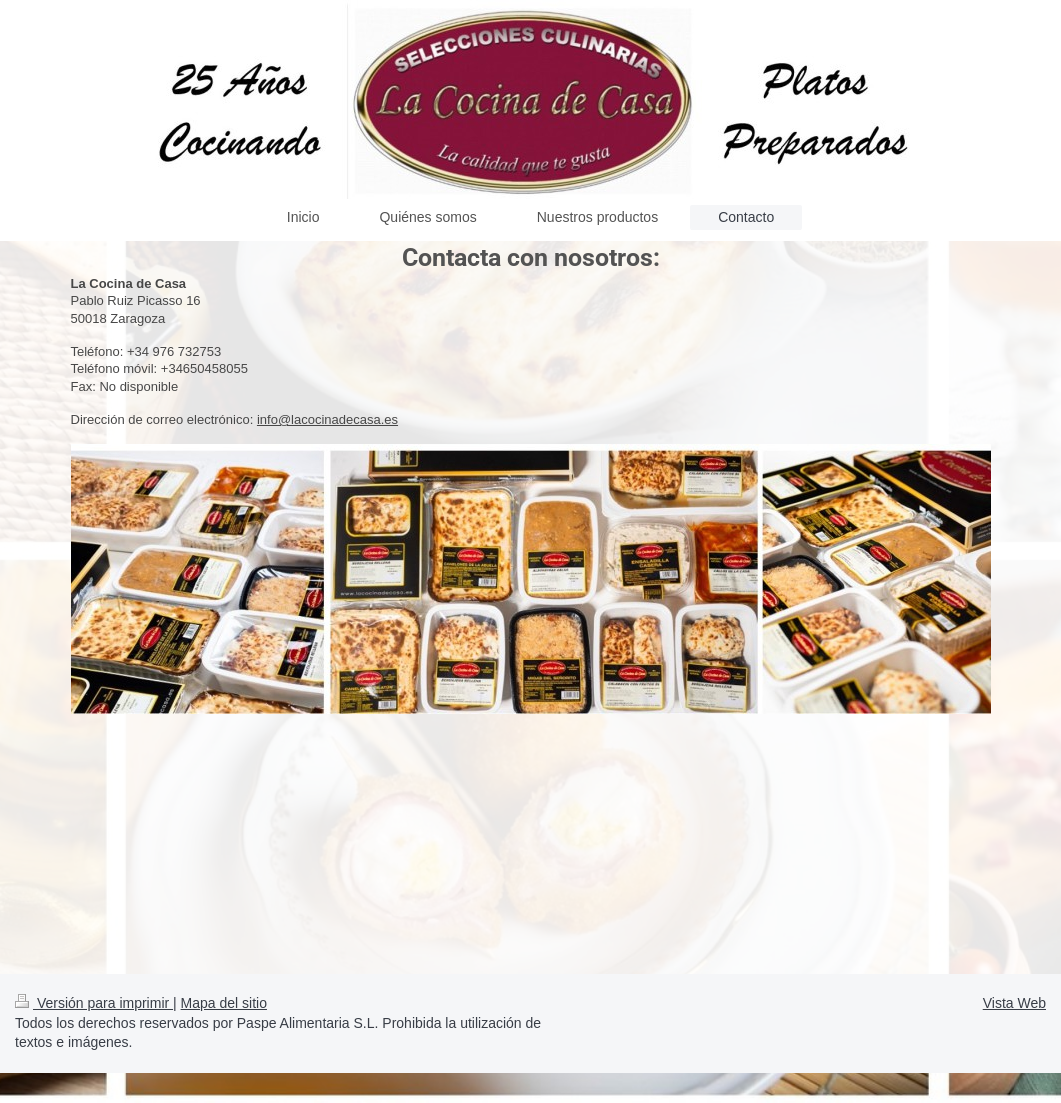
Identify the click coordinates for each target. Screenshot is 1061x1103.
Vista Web (1014, 1003)
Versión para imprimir (94, 1003)
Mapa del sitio (224, 1003)
